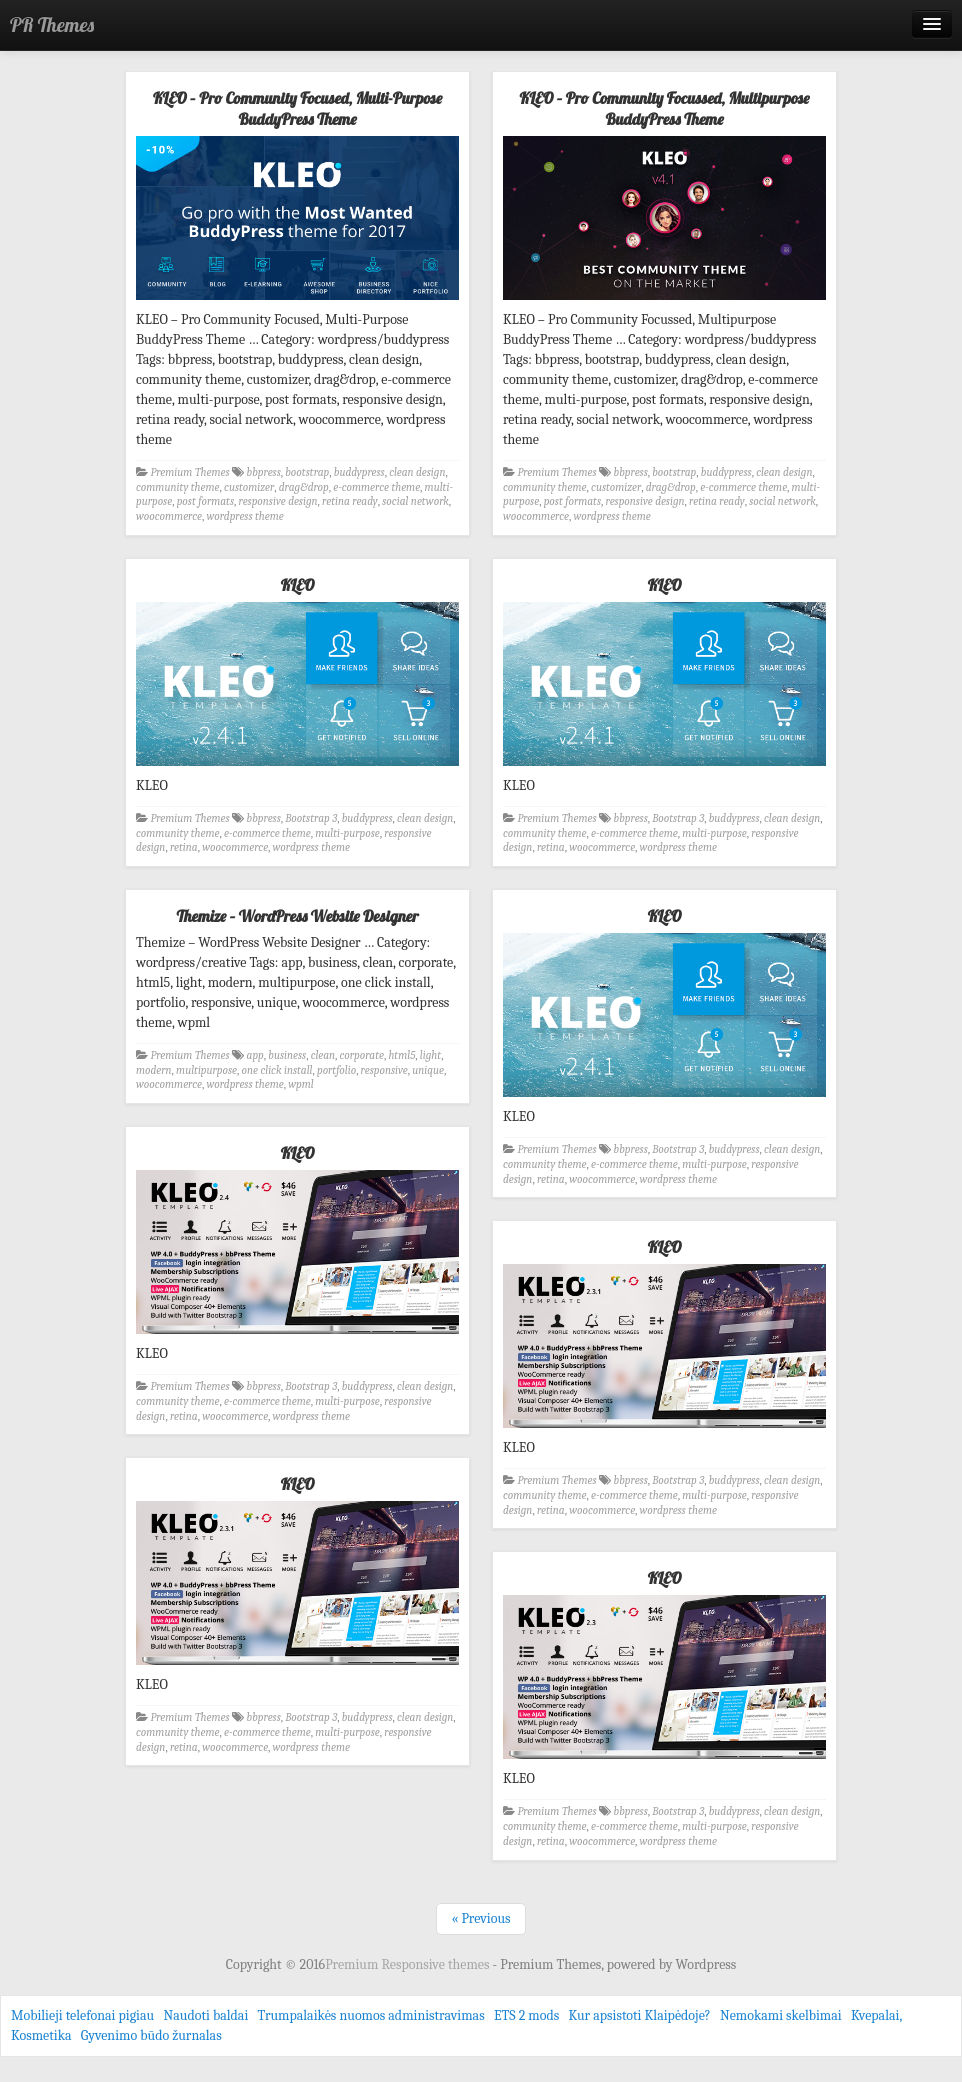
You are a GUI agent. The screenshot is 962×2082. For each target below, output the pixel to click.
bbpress (264, 472)
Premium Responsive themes (408, 1964)
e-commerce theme (376, 487)
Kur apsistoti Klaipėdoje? (639, 2015)
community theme (177, 487)
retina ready (350, 501)
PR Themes (52, 24)
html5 (401, 1055)
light (430, 1055)
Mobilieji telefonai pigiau (82, 2015)
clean (323, 1055)
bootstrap (307, 472)
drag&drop (304, 487)
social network (415, 501)
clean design (417, 472)
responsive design (278, 501)
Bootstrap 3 (311, 818)
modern (154, 1070)
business (287, 1055)
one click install (277, 1070)
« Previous (480, 1918)
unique (428, 1070)
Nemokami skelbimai (781, 2015)
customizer (249, 487)
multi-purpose (347, 833)
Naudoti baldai (205, 2015)
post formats (205, 501)
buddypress (359, 472)
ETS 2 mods (526, 2015)
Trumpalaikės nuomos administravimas (371, 2015)
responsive (384, 1070)
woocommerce (169, 516)
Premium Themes (190, 472)
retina (184, 847)
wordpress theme (244, 516)
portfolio (336, 1070)
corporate (362, 1055)
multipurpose (206, 1070)
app (255, 1055)
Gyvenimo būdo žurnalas (151, 2035)
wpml (301, 1084)
